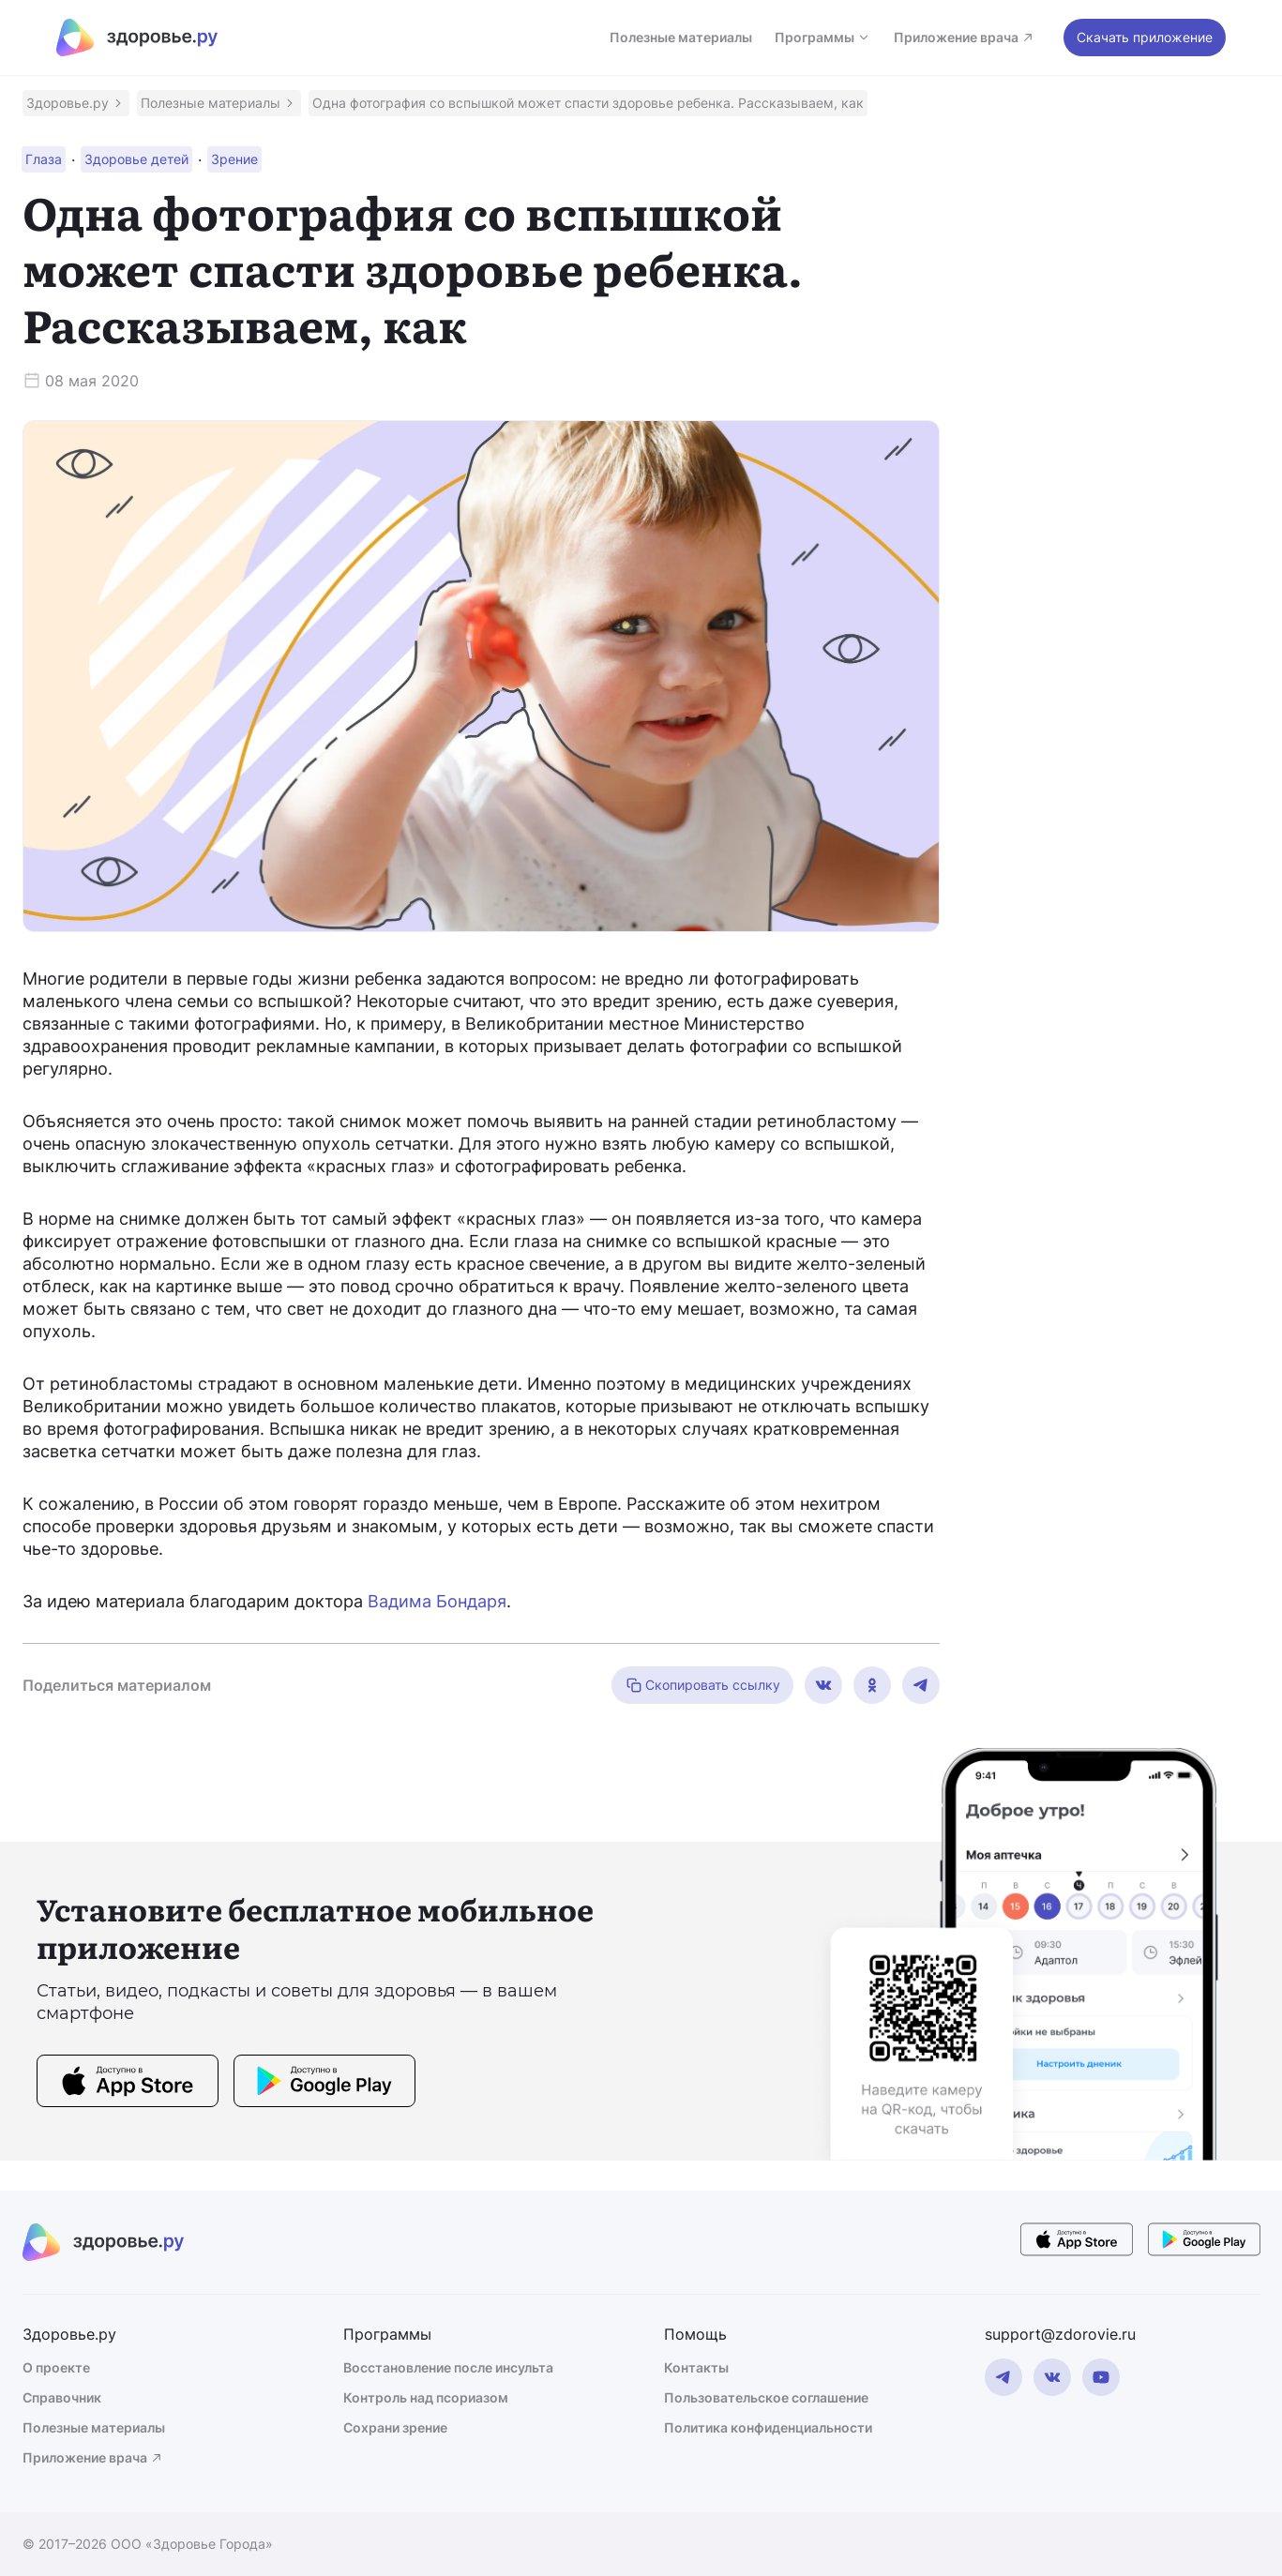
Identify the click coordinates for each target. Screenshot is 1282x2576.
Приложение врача (964, 37)
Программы (823, 37)
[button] (76, 103)
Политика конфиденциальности (768, 2427)
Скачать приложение (1145, 37)
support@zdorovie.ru (1060, 2334)
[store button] (128, 2084)
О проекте (56, 2367)
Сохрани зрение (395, 2427)
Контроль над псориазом (425, 2397)
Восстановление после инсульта (448, 2367)
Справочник (62, 2397)
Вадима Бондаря (437, 1601)
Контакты (696, 2367)
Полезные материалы (681, 37)
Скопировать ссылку (702, 1685)
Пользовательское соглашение (766, 2397)
